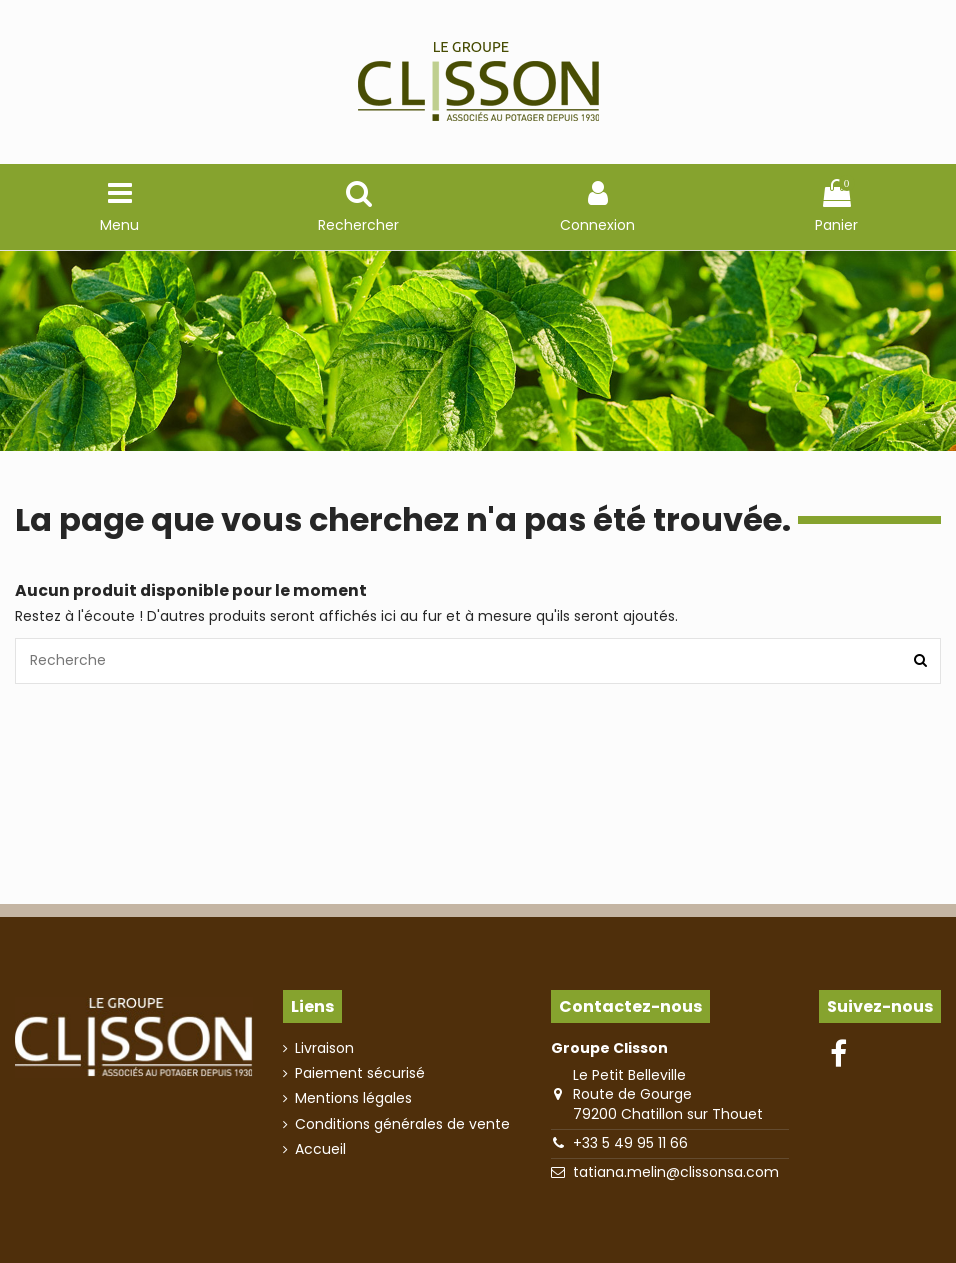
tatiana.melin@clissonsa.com (676, 1172)
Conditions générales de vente (402, 1124)
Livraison (324, 1048)
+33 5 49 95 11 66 (630, 1143)
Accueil (320, 1149)
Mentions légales (353, 1098)
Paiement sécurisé (360, 1073)
